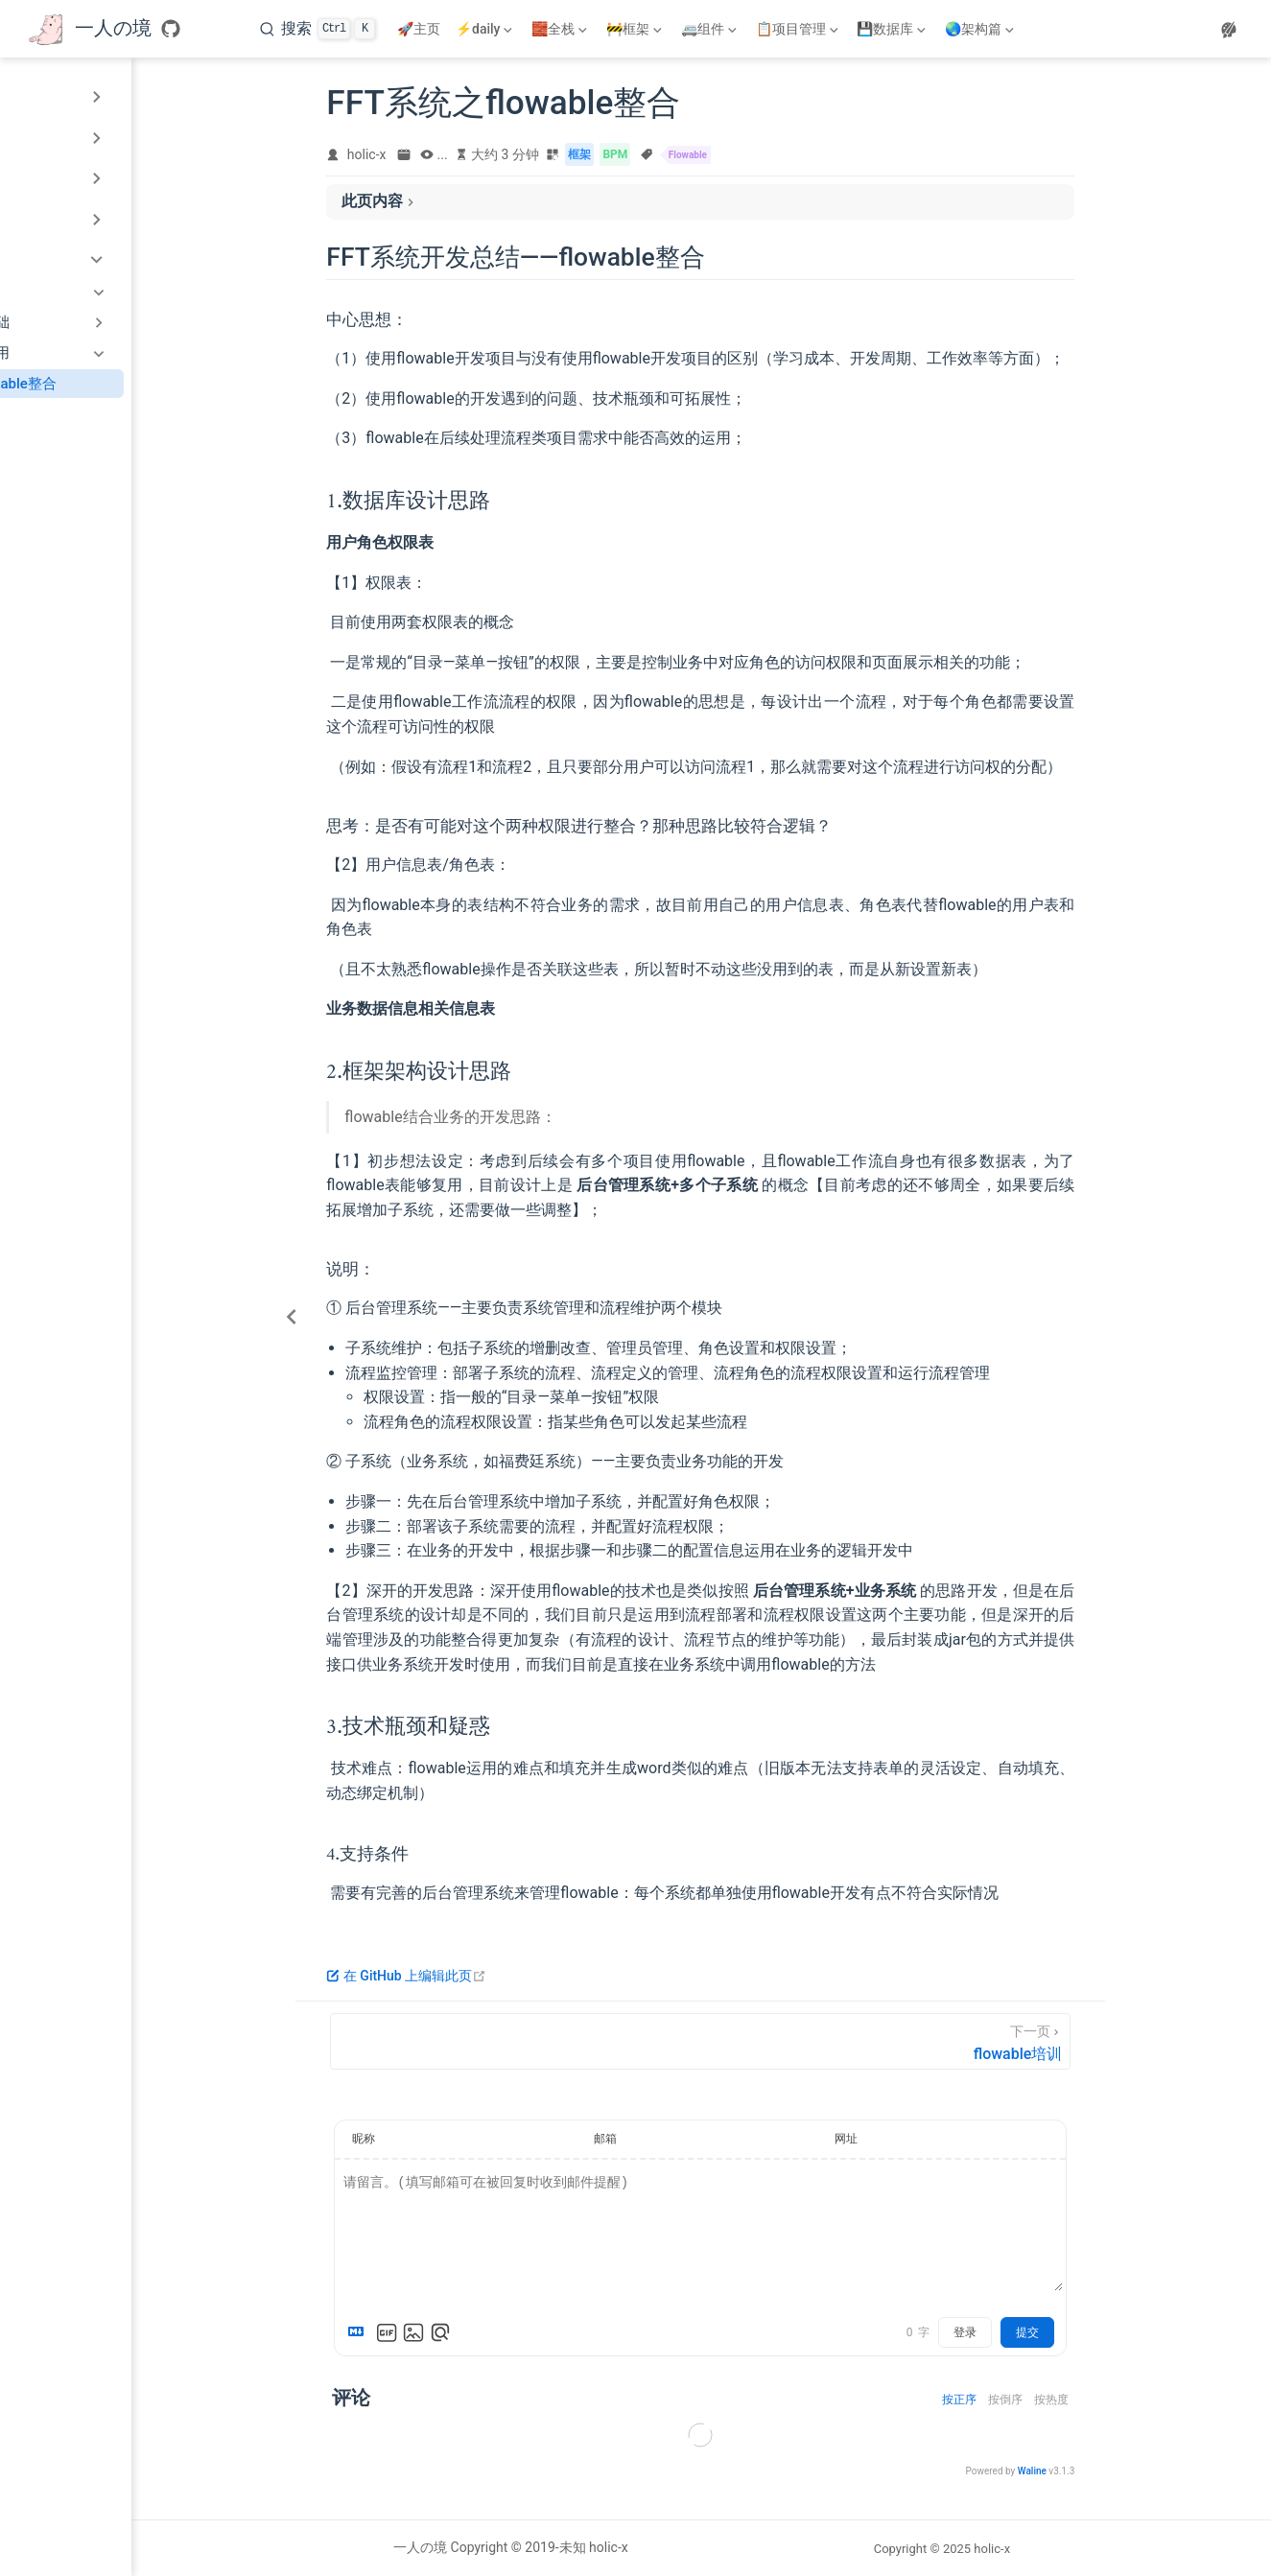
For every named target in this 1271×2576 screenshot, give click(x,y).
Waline (1120, 2476)
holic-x (455, 159)
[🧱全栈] (561, 28)
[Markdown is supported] (448, 2337)
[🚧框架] (636, 28)
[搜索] (317, 29)
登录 (1054, 2337)
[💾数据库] (893, 28)
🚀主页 (418, 28)
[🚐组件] (710, 28)
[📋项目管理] (799, 28)
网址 (934, 2142)
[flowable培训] (789, 2045)
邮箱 (693, 2142)
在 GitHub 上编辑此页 (495, 1979)
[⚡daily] (486, 28)
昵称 (452, 2142)
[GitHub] (170, 28)
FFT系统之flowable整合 (125, 383)
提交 (1116, 2337)
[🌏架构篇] (981, 28)
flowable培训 (91, 412)
